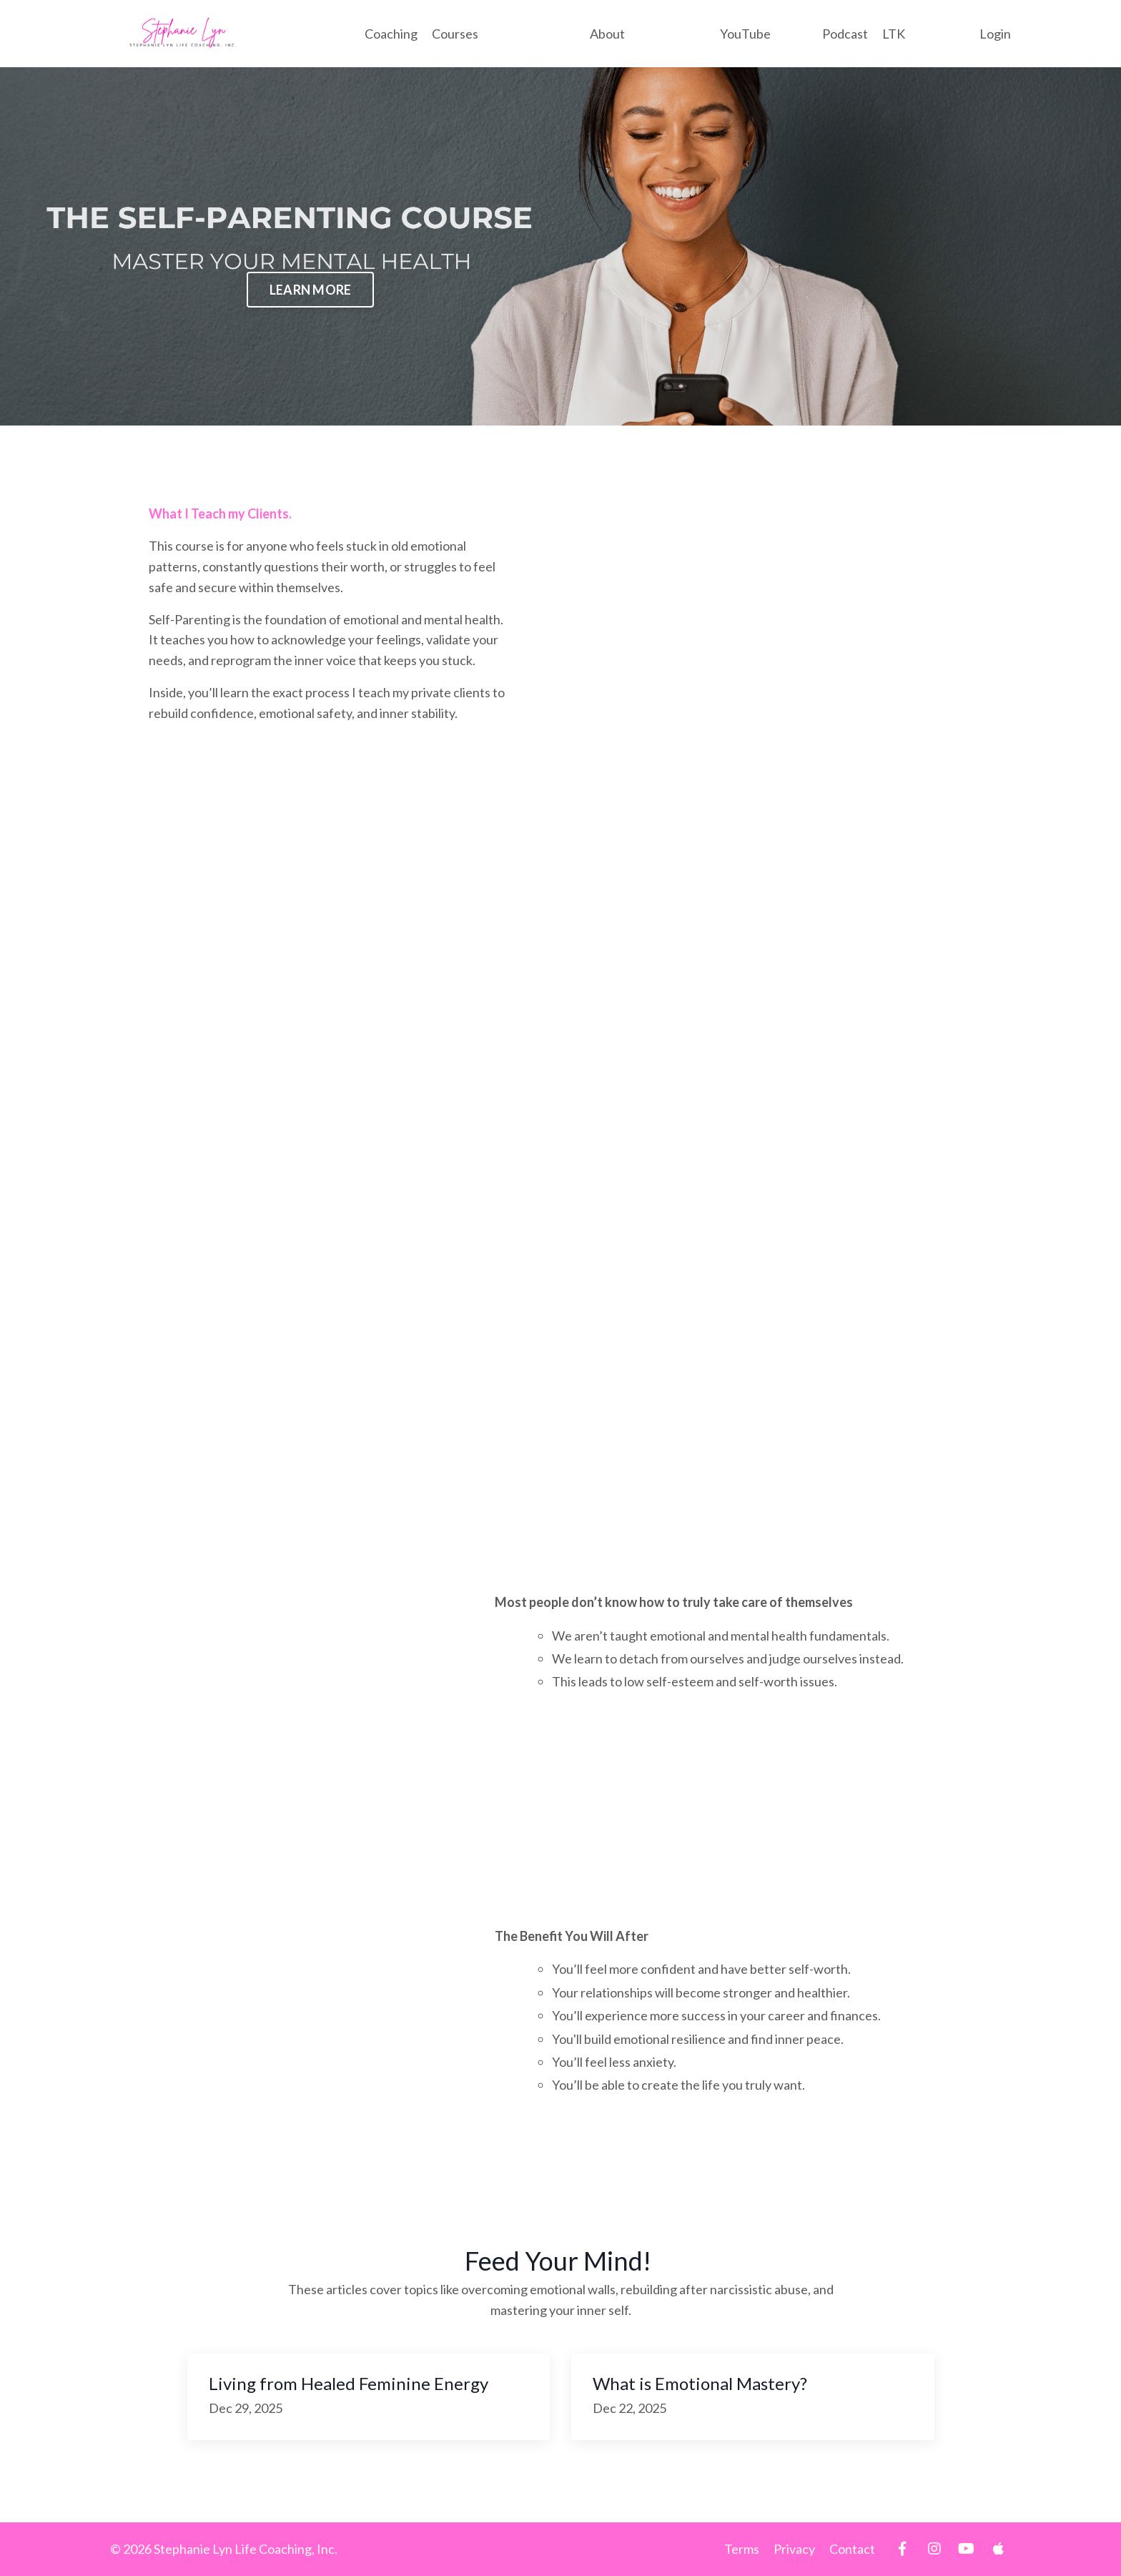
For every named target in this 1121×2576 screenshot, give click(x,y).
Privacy (794, 2549)
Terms (741, 2549)
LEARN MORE (311, 290)
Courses (455, 33)
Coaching (391, 33)
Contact (852, 2549)
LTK (893, 33)
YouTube (745, 33)
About (607, 33)
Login (995, 33)
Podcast (845, 33)
